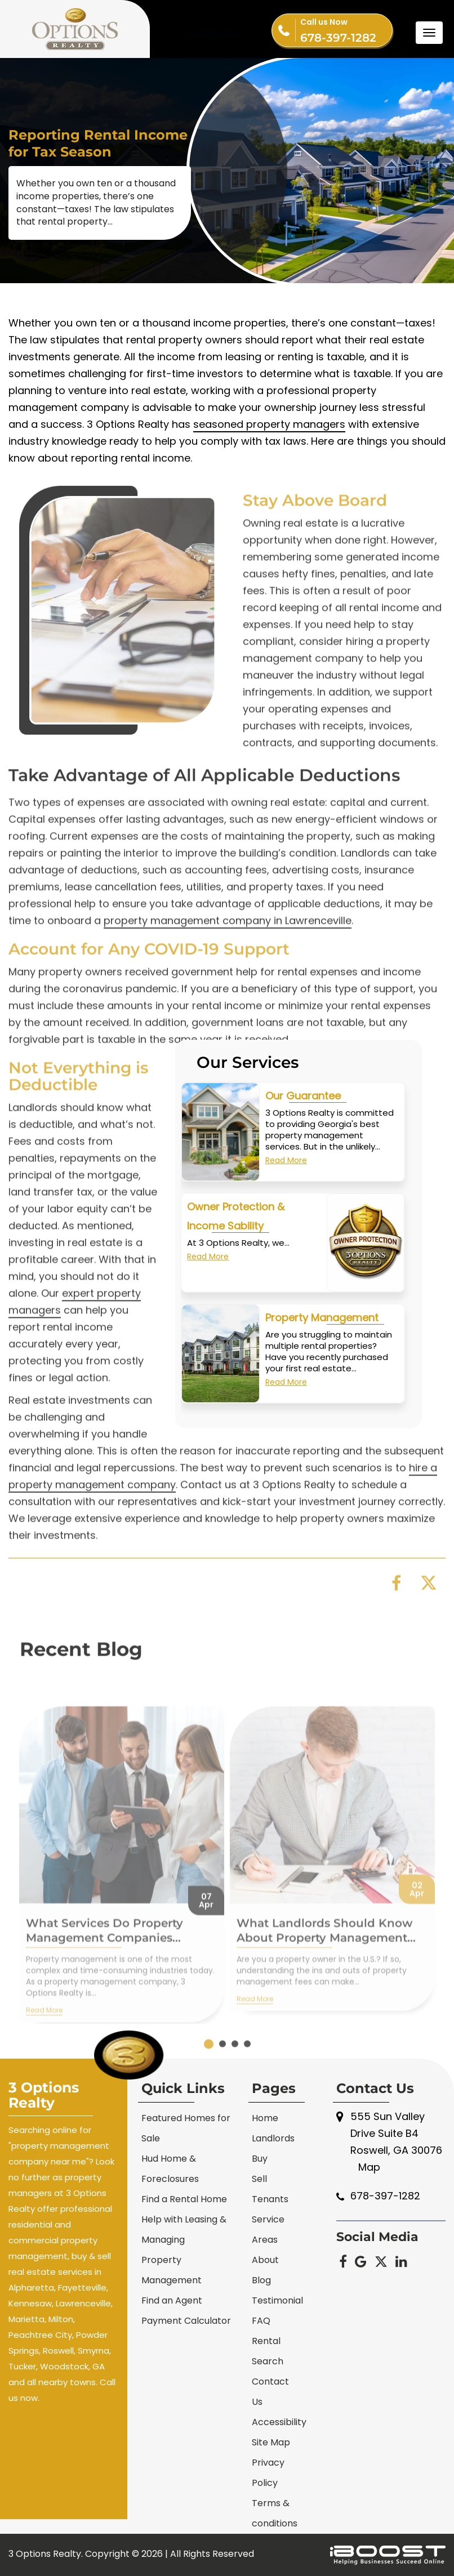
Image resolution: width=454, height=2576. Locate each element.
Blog (261, 2280)
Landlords (273, 2138)
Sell (259, 2178)
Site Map (271, 2442)
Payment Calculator (186, 2320)
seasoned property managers (269, 431)
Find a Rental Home (184, 2199)
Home (265, 2118)
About (265, 2259)
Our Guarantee (303, 1099)
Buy (260, 2158)
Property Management (322, 1321)
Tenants (270, 2199)
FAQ (261, 2320)
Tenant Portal (210, 30)
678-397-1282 (346, 29)
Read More (286, 1163)
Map (369, 2167)
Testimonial (277, 2300)
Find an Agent (171, 2300)
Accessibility (279, 2422)
